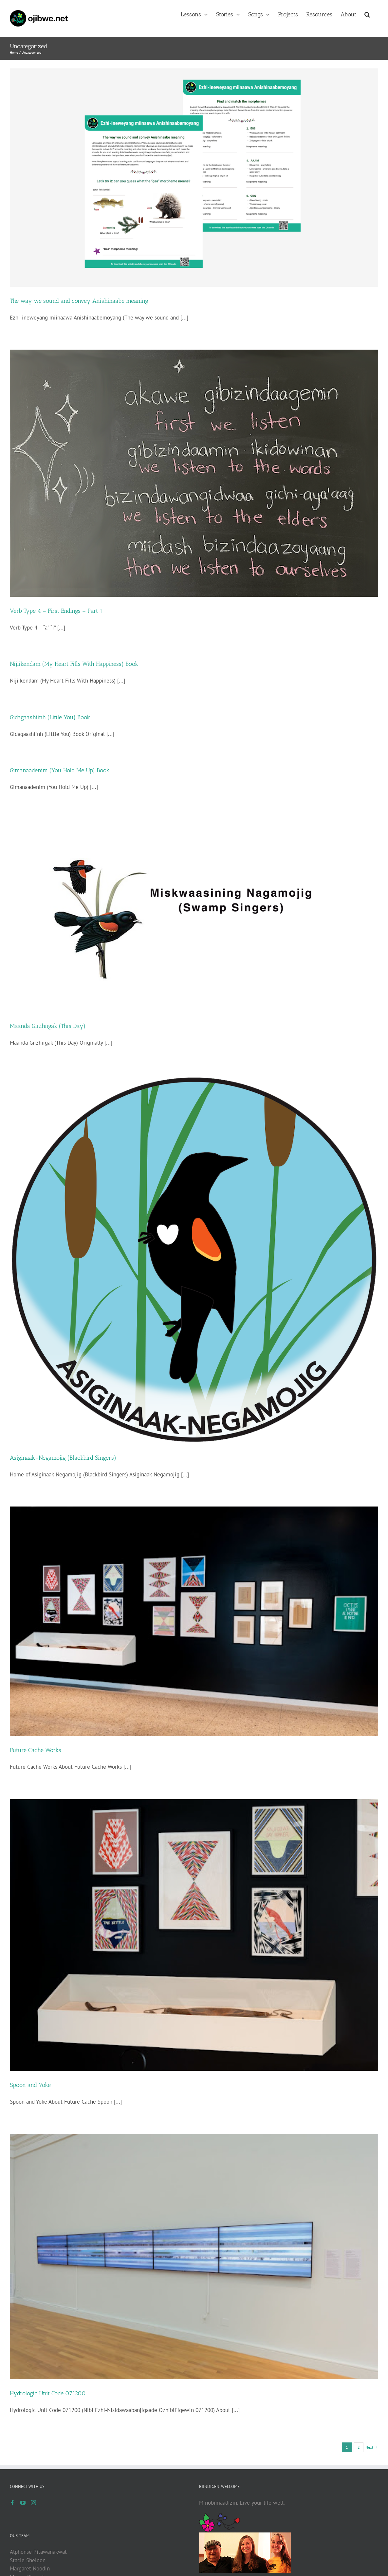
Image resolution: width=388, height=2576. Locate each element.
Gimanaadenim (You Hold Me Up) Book (59, 770)
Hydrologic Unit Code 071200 (48, 2393)
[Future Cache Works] (194, 1621)
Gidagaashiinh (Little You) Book (50, 717)
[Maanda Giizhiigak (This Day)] (194, 915)
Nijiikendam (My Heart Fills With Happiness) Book (74, 663)
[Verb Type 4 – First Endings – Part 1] (194, 473)
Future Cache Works (35, 1750)
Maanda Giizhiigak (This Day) (47, 1026)
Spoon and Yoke (30, 2085)
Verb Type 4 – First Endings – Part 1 (56, 610)
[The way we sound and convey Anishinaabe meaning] (194, 177)
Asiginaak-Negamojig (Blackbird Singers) (63, 1457)
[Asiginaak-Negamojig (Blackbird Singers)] (194, 1259)
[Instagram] (33, 2502)
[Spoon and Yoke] (194, 1935)
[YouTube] (23, 2502)
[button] (367, 13)
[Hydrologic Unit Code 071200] (194, 2256)
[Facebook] (12, 2502)
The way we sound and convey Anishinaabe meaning (79, 300)
